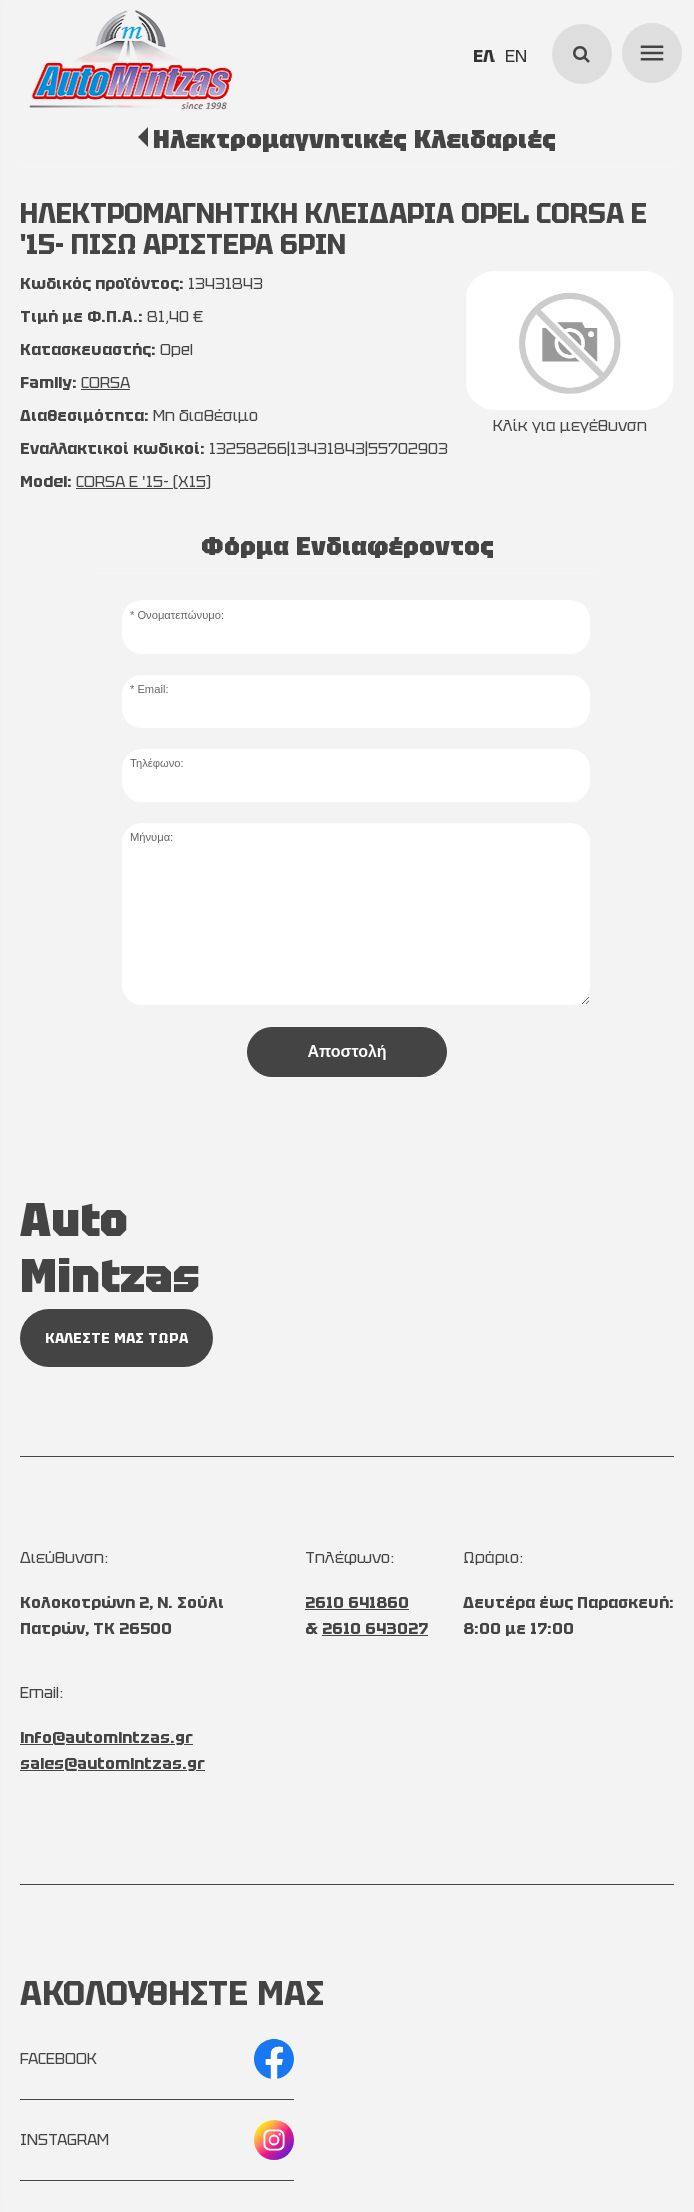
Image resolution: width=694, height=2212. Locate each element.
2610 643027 (375, 1628)
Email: (152, 689)
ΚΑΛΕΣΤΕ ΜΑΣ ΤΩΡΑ (116, 1338)
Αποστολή (346, 1051)
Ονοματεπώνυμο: (180, 615)
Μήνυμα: (151, 837)
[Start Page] (131, 60)
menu (649, 50)
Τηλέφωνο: (157, 763)
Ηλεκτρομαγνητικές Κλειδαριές (354, 139)
